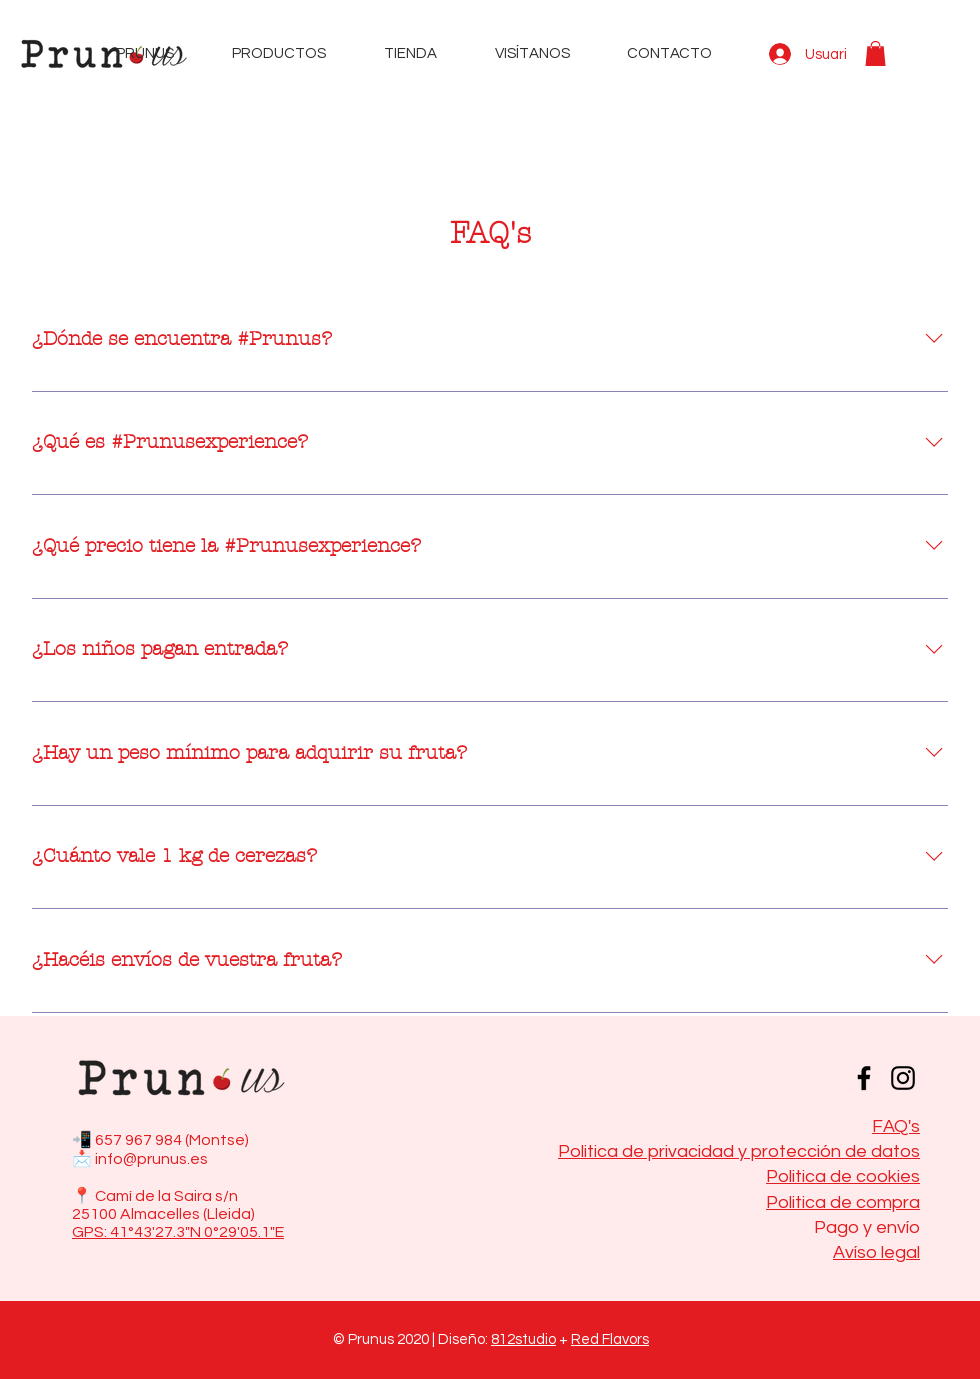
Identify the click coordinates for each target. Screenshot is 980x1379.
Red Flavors (610, 1339)
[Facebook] (864, 1078)
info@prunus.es (151, 1159)
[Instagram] (903, 1078)
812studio (523, 1339)
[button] (875, 53)
